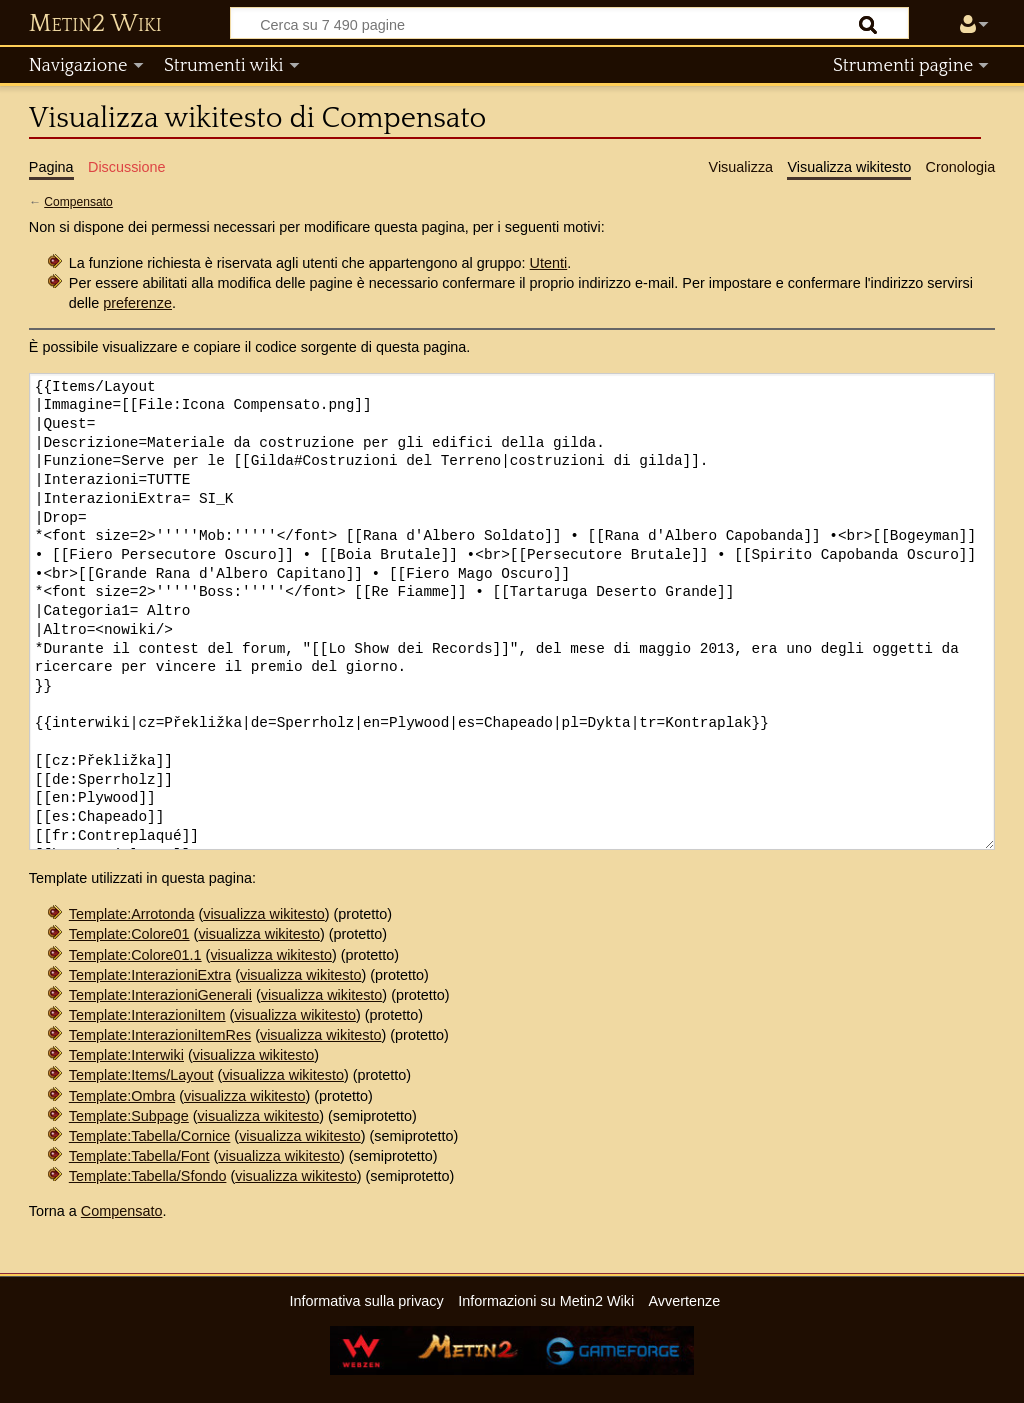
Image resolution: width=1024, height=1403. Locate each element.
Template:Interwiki (126, 1055)
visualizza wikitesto (264, 914)
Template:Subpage (129, 1116)
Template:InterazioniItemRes (160, 1035)
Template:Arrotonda (132, 914)
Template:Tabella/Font (139, 1156)
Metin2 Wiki (95, 24)
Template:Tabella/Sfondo (148, 1176)
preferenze (137, 303)
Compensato (78, 202)
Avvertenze (684, 1301)
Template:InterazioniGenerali (160, 995)
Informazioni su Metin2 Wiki (546, 1301)
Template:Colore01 (129, 934)
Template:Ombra (122, 1096)
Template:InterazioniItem (147, 1015)
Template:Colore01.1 (135, 955)
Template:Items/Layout (141, 1075)
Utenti (549, 263)
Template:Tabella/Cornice (150, 1136)
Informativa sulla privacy (366, 1301)
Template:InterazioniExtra (150, 975)
